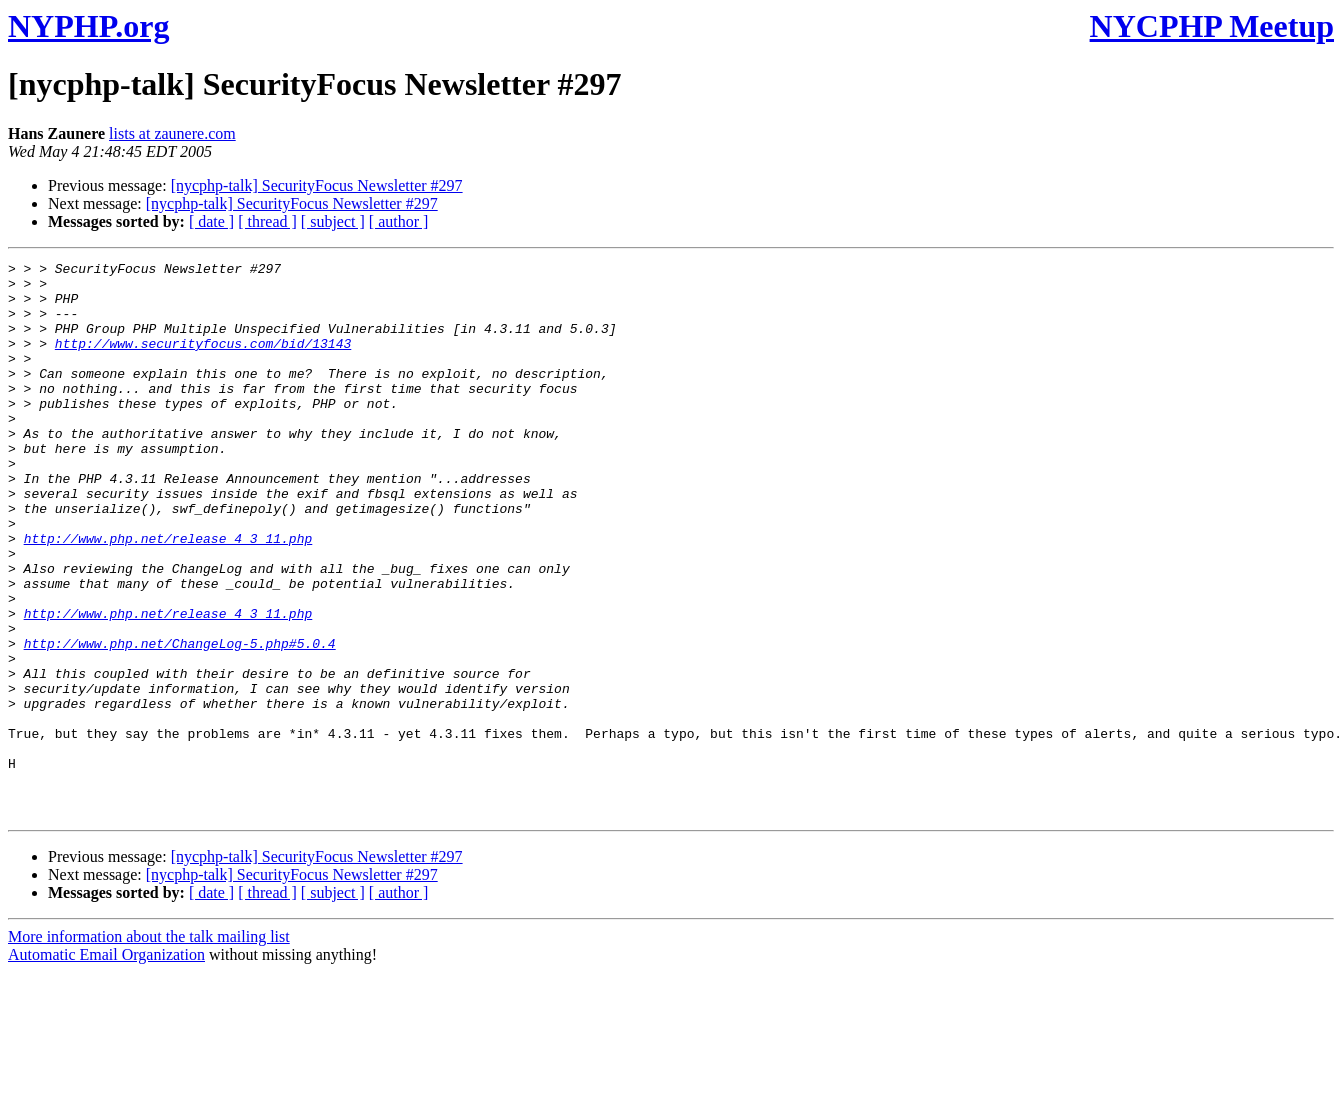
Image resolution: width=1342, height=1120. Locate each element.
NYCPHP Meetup (1212, 26)
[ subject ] (333, 221)
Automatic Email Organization (106, 1065)
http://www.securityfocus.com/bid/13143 (203, 361)
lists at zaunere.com (172, 133)
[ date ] (211, 221)
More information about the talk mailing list (149, 1047)
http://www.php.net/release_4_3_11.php (168, 595)
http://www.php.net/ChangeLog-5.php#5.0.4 (180, 721)
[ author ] (399, 221)
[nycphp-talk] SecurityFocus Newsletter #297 (317, 185)
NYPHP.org (88, 26)
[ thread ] (267, 221)
